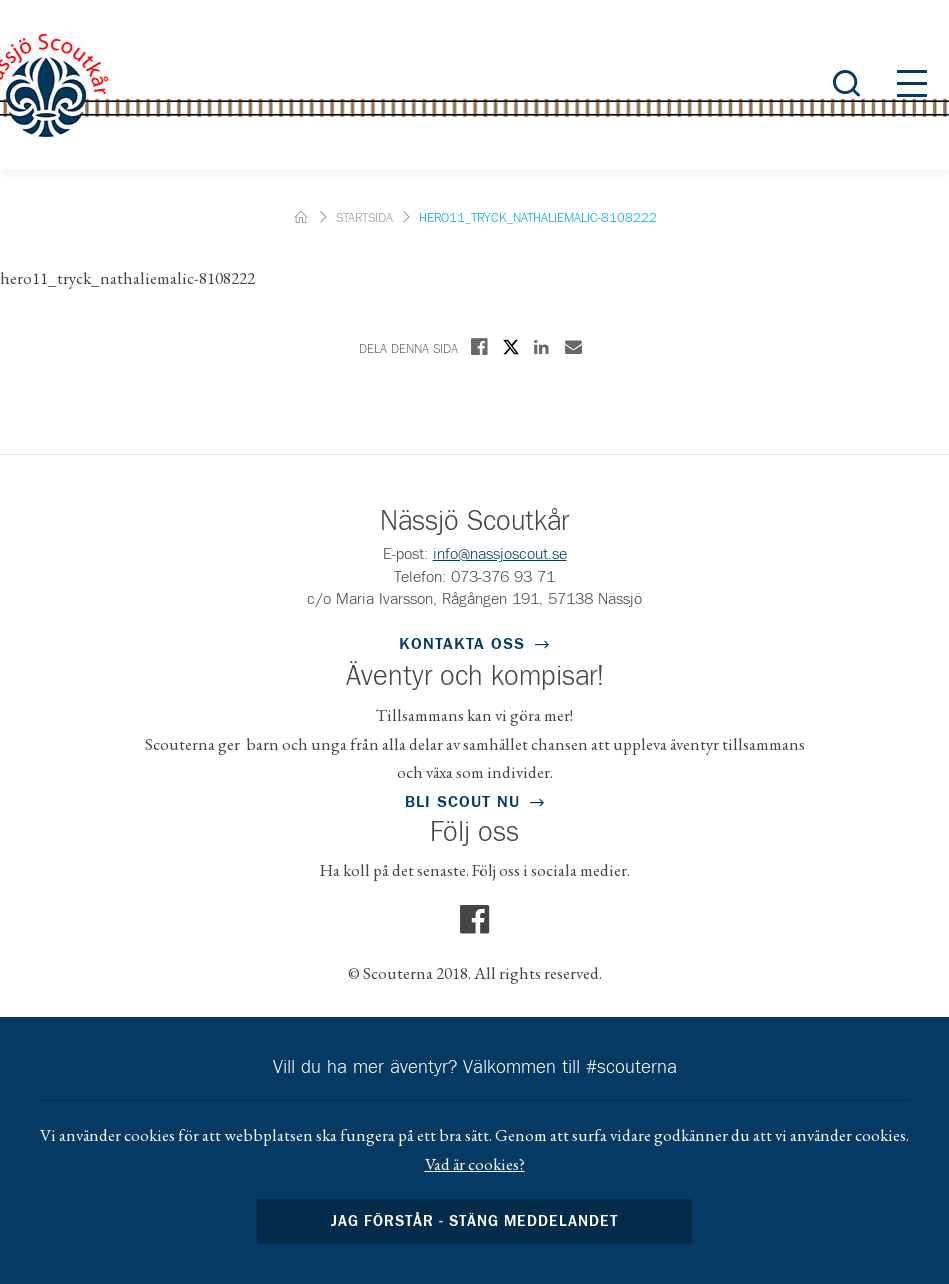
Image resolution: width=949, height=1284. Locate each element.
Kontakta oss (462, 644)
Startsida (364, 218)
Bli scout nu (462, 802)
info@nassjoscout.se (500, 554)
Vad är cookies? (475, 1164)
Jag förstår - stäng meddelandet (475, 1221)
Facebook (475, 920)
